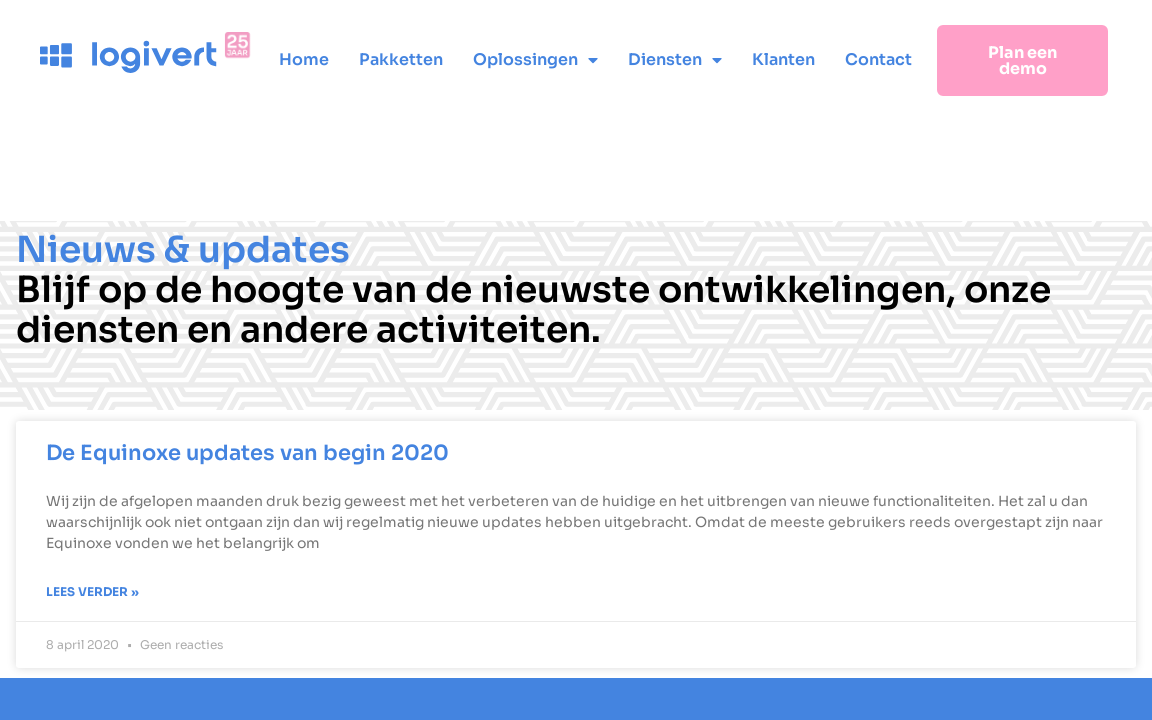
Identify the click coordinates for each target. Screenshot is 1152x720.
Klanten (783, 59)
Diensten (675, 60)
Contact (878, 59)
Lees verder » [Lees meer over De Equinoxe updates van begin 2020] (92, 591)
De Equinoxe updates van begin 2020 (247, 453)
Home (304, 59)
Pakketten (401, 59)
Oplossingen (535, 60)
